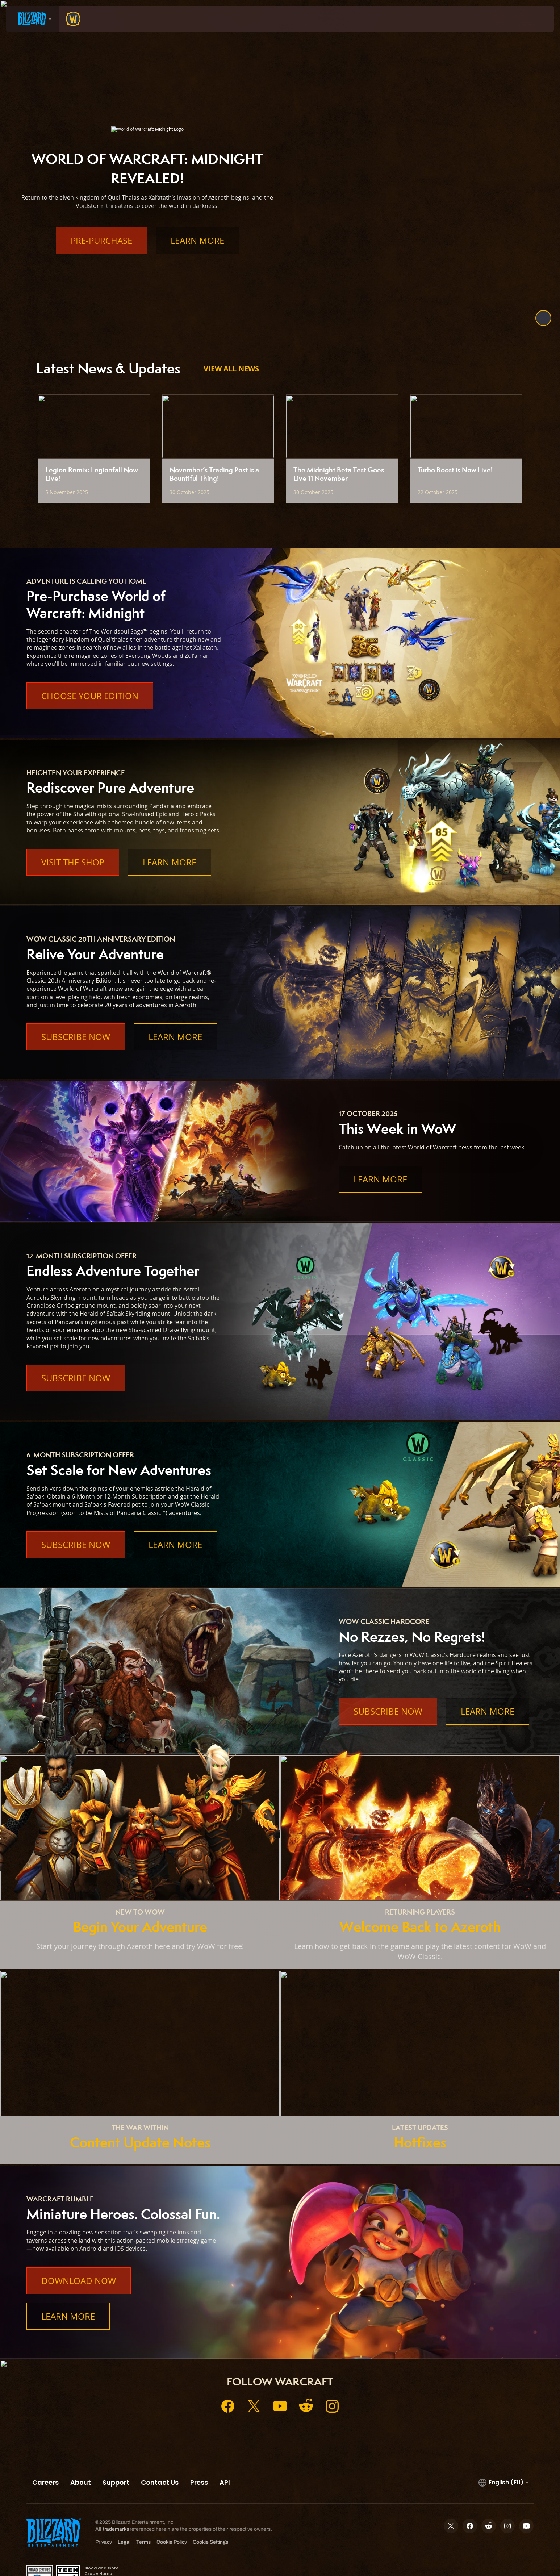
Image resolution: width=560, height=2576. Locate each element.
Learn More (197, 240)
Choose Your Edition (89, 696)
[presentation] (32, 19)
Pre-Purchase (101, 240)
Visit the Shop (72, 862)
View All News (231, 368)
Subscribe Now (75, 1037)
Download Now (78, 2281)
